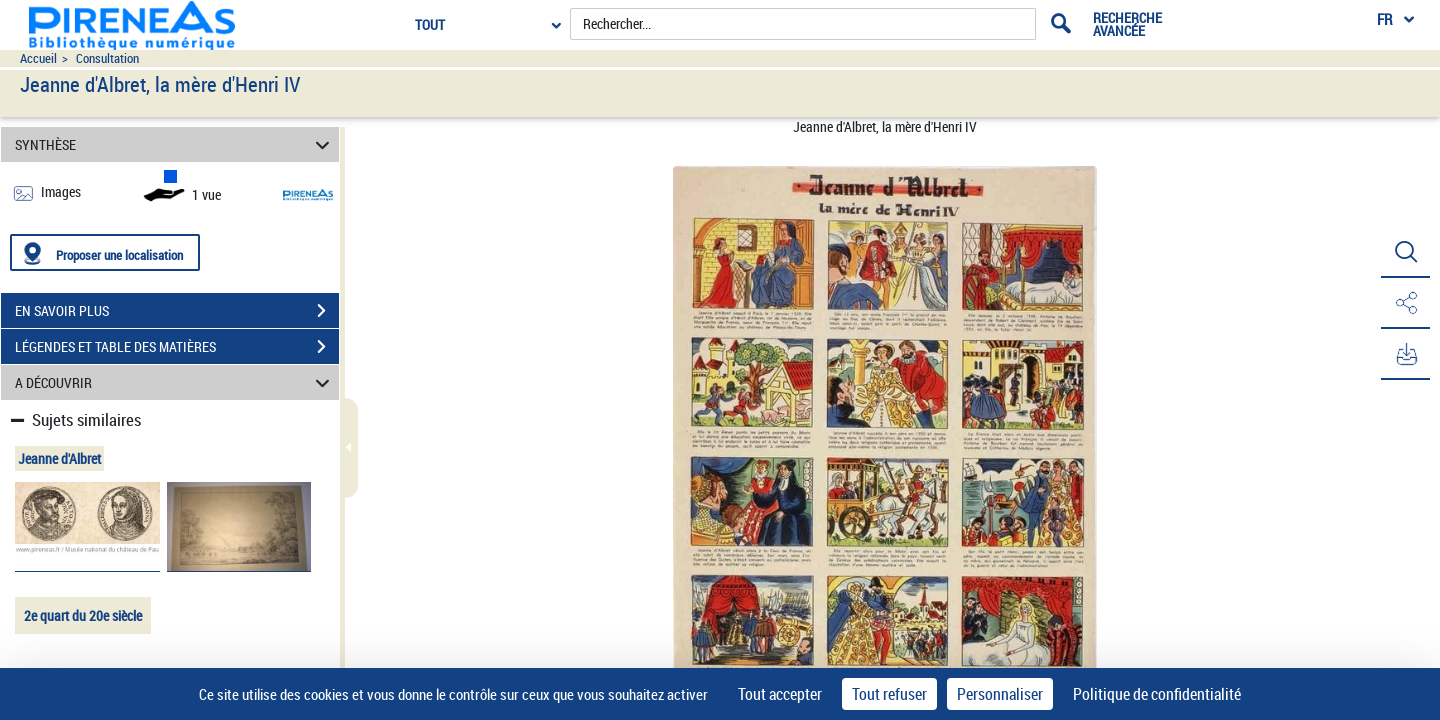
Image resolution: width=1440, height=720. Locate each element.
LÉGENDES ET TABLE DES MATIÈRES (177, 347)
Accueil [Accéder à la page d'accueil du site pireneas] (38, 58)
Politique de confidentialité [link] (1157, 694)
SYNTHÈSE (175, 144)
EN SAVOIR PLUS (177, 311)
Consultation (107, 58)
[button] (1405, 253)
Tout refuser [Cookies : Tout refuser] (889, 694)
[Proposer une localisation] (105, 252)
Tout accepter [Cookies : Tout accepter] (780, 694)
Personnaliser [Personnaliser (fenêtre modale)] (1000, 694)
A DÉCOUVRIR (175, 382)
